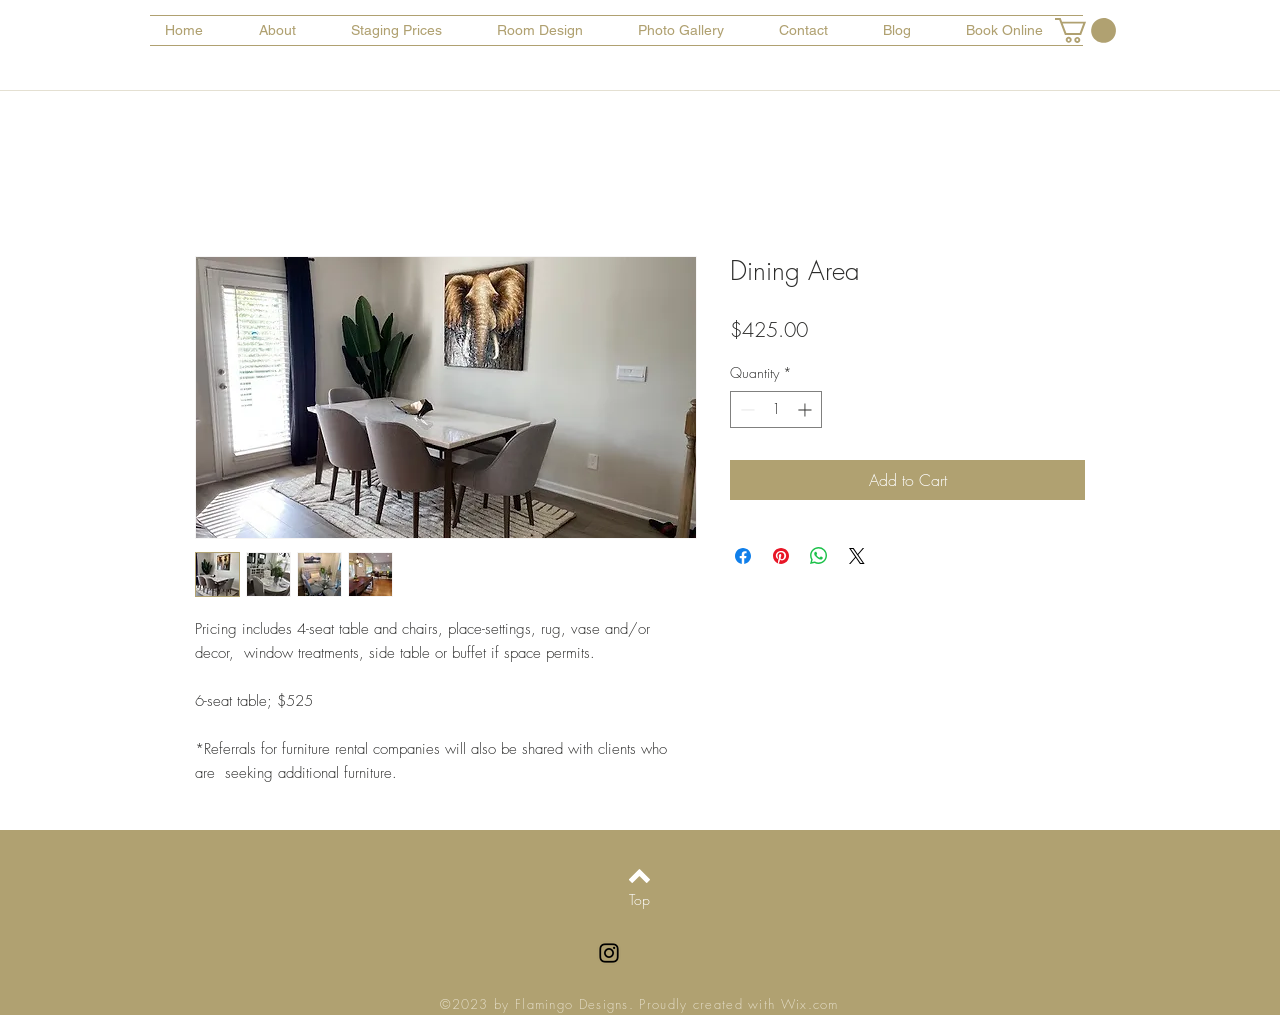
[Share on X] (857, 556)
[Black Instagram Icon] (609, 953)
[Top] (639, 900)
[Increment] (806, 409)
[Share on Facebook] (743, 556)
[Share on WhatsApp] (819, 556)
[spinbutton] (776, 409)
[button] (1085, 30)
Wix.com (810, 1004)
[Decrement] (745, 409)
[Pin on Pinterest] (781, 556)
